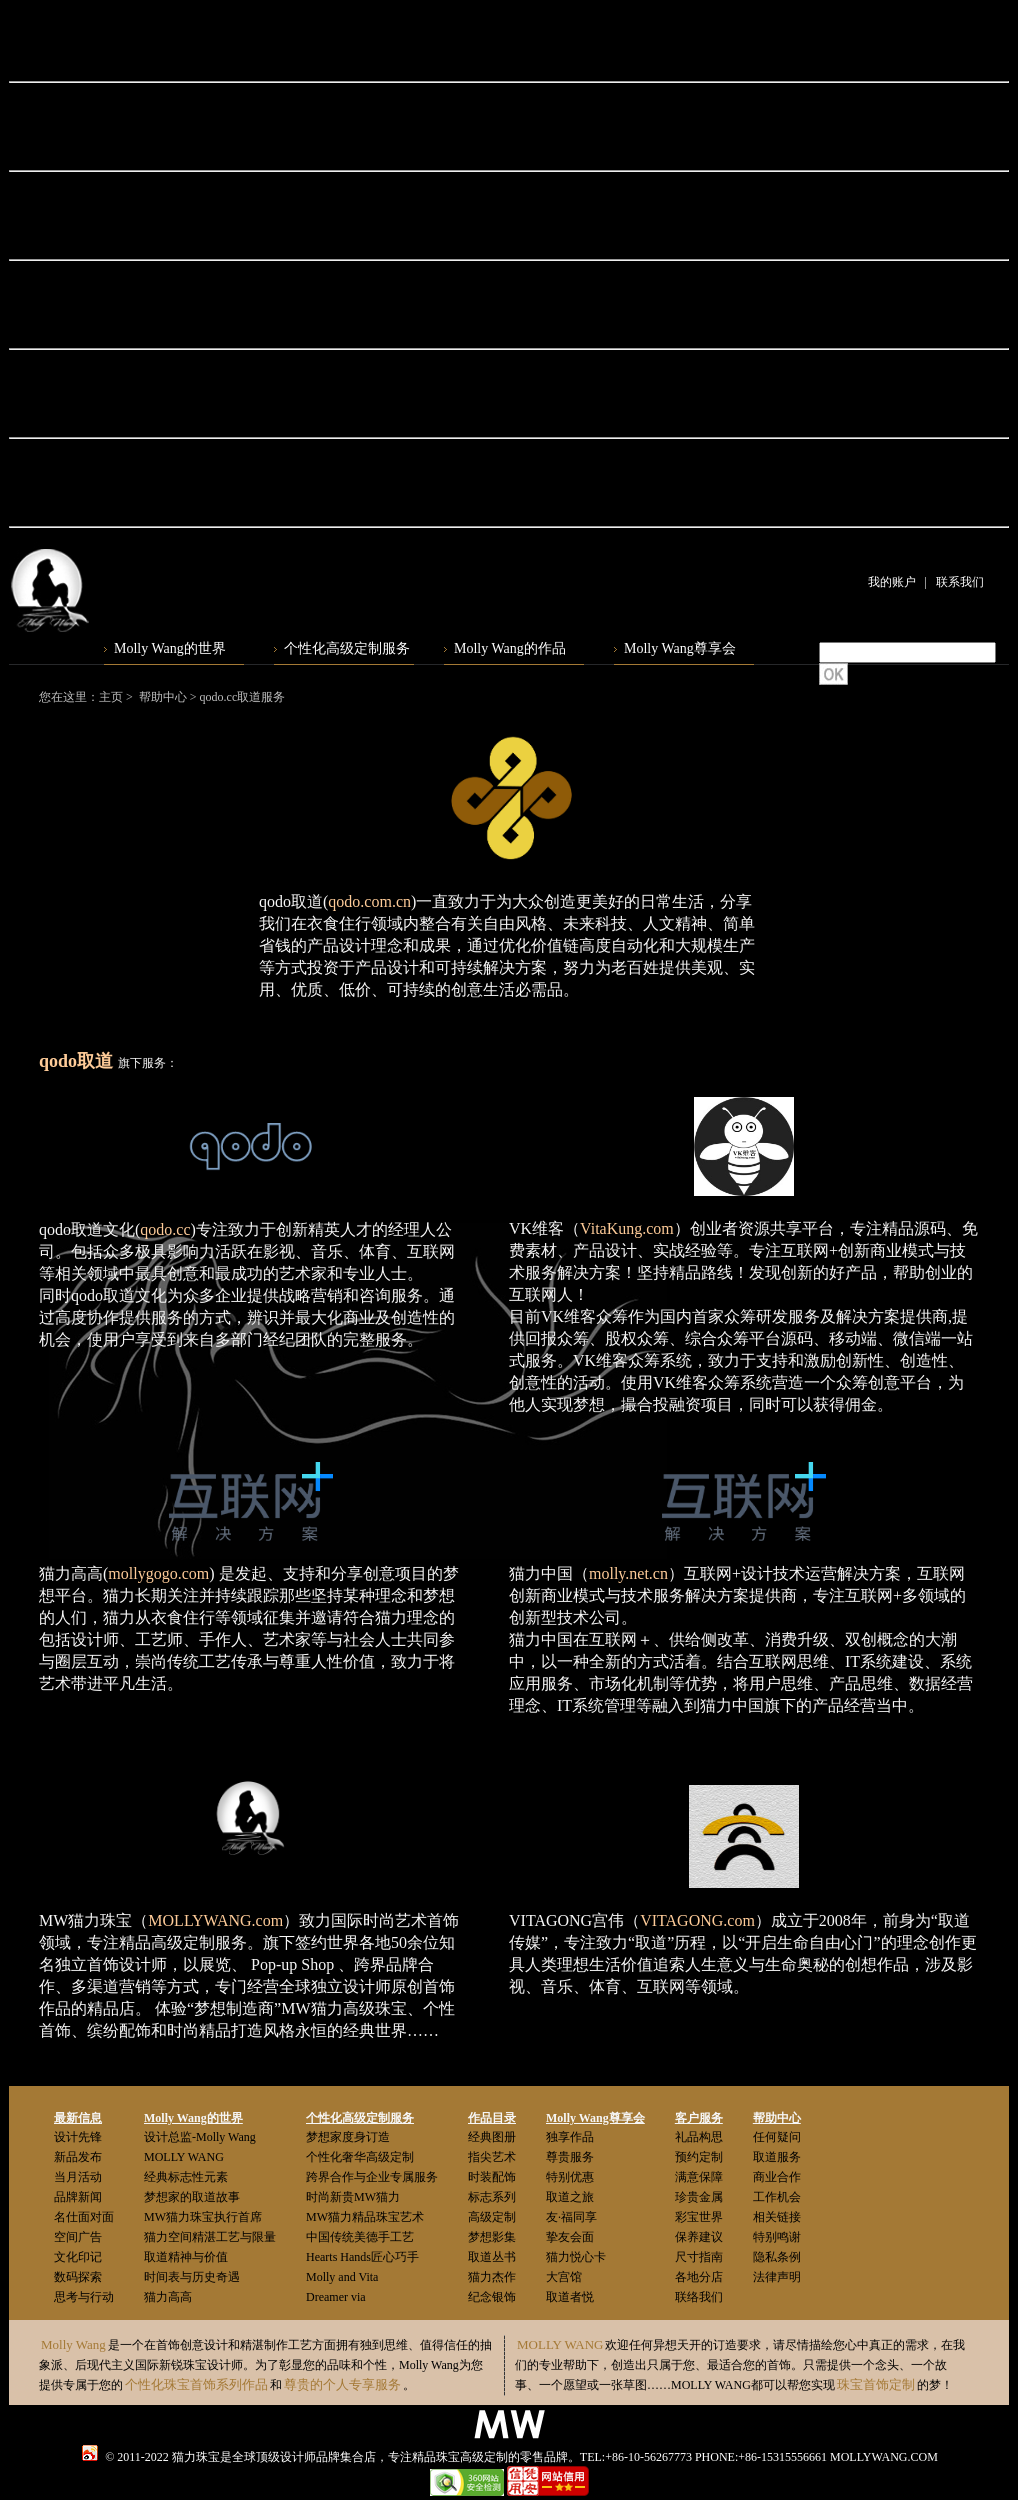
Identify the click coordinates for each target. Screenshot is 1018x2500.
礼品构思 (699, 2137)
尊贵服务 (570, 2157)
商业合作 (777, 2177)
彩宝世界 (699, 2217)
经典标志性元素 (186, 2177)
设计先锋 (78, 2137)
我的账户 (892, 582)
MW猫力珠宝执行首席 (203, 2217)
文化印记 (78, 2257)
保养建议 (699, 2237)
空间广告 (78, 2237)
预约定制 (699, 2157)
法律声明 (777, 2277)
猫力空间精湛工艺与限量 (210, 2237)
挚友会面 (570, 2237)
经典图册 (492, 2137)
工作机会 (777, 2197)
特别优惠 (570, 2177)
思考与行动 (84, 2297)
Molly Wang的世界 (170, 648)
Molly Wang (73, 2344)
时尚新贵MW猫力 (353, 2197)
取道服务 (777, 2157)
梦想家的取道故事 (192, 2197)
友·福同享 (571, 2217)
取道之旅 (570, 2197)
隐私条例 (777, 2257)
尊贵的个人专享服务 (342, 2384)
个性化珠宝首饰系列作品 (196, 2384)
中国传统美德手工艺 (360, 2237)
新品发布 (78, 2157)
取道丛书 (492, 2257)
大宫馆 (564, 2277)
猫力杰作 (492, 2277)
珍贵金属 (699, 2197)
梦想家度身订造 (348, 2137)
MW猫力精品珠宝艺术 (365, 2217)
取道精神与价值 (186, 2257)
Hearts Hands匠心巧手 (362, 2257)
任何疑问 (777, 2137)
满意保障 (699, 2177)
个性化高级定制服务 (347, 648)
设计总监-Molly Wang (200, 2137)
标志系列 (492, 2197)
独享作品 (570, 2137)
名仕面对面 (84, 2217)
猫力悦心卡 (576, 2257)
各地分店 (699, 2277)
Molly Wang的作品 (510, 648)
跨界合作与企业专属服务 (372, 2177)
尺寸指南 (699, 2257)
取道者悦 (570, 2297)
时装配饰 (492, 2177)
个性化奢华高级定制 (360, 2157)
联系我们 (960, 582)
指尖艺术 (492, 2157)
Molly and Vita (342, 2277)
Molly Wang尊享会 (680, 648)
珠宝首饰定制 (876, 2384)
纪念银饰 (492, 2297)
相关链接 (777, 2217)
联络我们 (699, 2297)
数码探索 (78, 2277)
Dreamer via (336, 2297)
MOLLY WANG (184, 2157)
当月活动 (78, 2177)
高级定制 (492, 2217)
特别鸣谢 (777, 2237)
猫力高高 (168, 2297)
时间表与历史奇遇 (192, 2277)
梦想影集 (492, 2237)
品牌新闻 (78, 2197)
